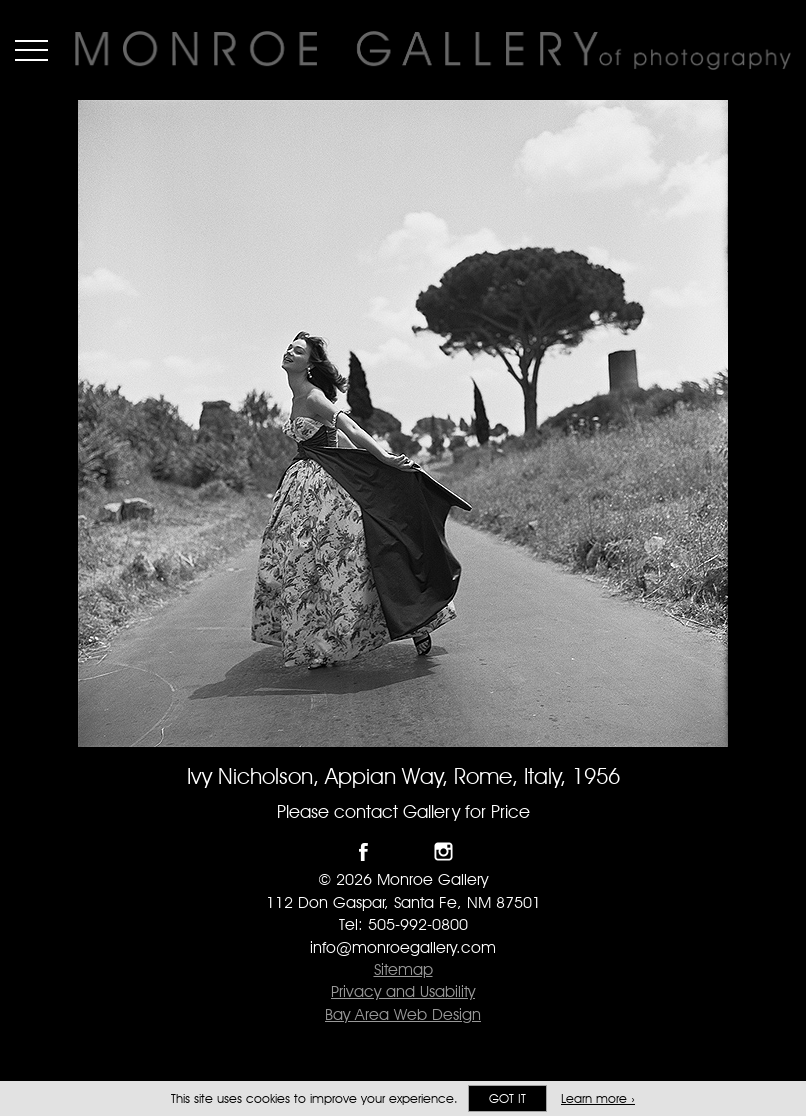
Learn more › (598, 1098)
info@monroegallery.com (403, 947)
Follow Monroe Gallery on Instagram (443, 851)
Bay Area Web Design (403, 1014)
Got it (507, 1098)
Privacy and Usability (403, 991)
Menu (31, 50)
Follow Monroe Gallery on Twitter (403, 851)
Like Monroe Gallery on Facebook (363, 851)
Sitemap (403, 969)
